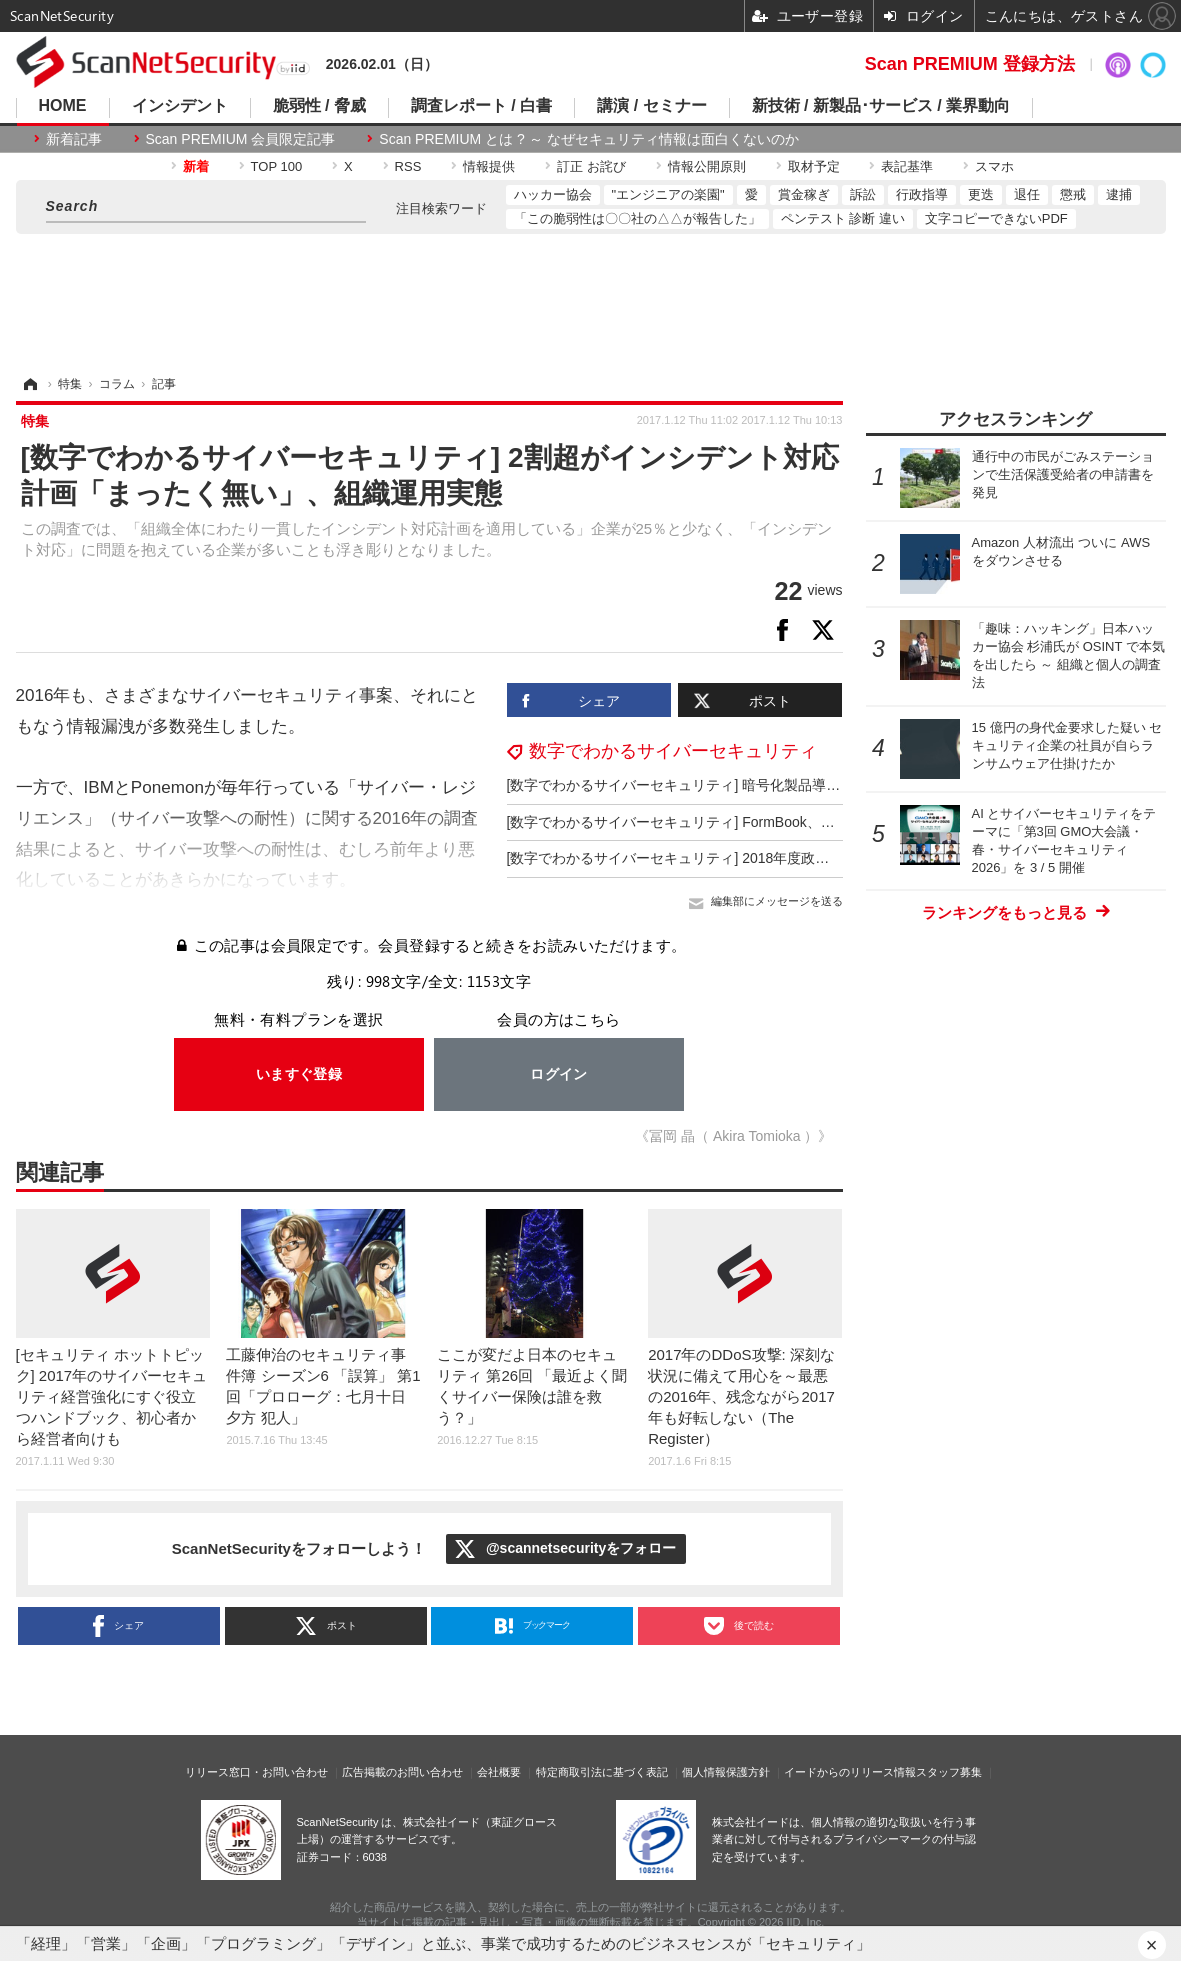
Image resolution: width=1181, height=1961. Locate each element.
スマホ (994, 166)
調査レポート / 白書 (481, 106)
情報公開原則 (707, 166)
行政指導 (922, 194)
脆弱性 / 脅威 (319, 106)
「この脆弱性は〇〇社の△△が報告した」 (637, 218)
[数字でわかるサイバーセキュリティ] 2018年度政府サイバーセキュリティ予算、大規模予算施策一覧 (822, 858)
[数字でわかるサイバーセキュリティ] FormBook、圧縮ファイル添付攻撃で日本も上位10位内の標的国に (833, 822)
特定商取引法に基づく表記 (602, 1772)
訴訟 (863, 194)
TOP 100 (277, 166)
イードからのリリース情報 (850, 1772)
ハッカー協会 (553, 194)
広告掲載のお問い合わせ (402, 1772)
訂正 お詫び (591, 166)
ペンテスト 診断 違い (843, 218)
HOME (63, 106)
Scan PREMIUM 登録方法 (970, 64)
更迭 (981, 194)
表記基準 (907, 166)
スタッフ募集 (949, 1772)
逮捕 (1119, 194)
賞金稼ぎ (804, 194)
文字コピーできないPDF (996, 218)
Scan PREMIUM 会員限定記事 (241, 139)
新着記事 (74, 139)
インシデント (180, 106)
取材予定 (814, 166)
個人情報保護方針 (726, 1772)
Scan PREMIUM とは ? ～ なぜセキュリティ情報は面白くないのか (588, 139)
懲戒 (1073, 194)
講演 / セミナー (651, 106)
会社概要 (499, 1772)
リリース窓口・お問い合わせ (256, 1772)
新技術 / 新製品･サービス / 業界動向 (881, 106)
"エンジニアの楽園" (668, 194)
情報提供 (489, 166)
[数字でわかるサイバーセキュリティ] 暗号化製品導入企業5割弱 (705, 785)
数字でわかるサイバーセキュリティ (673, 751)
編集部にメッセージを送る (777, 901)
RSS (408, 166)
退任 (1027, 194)
